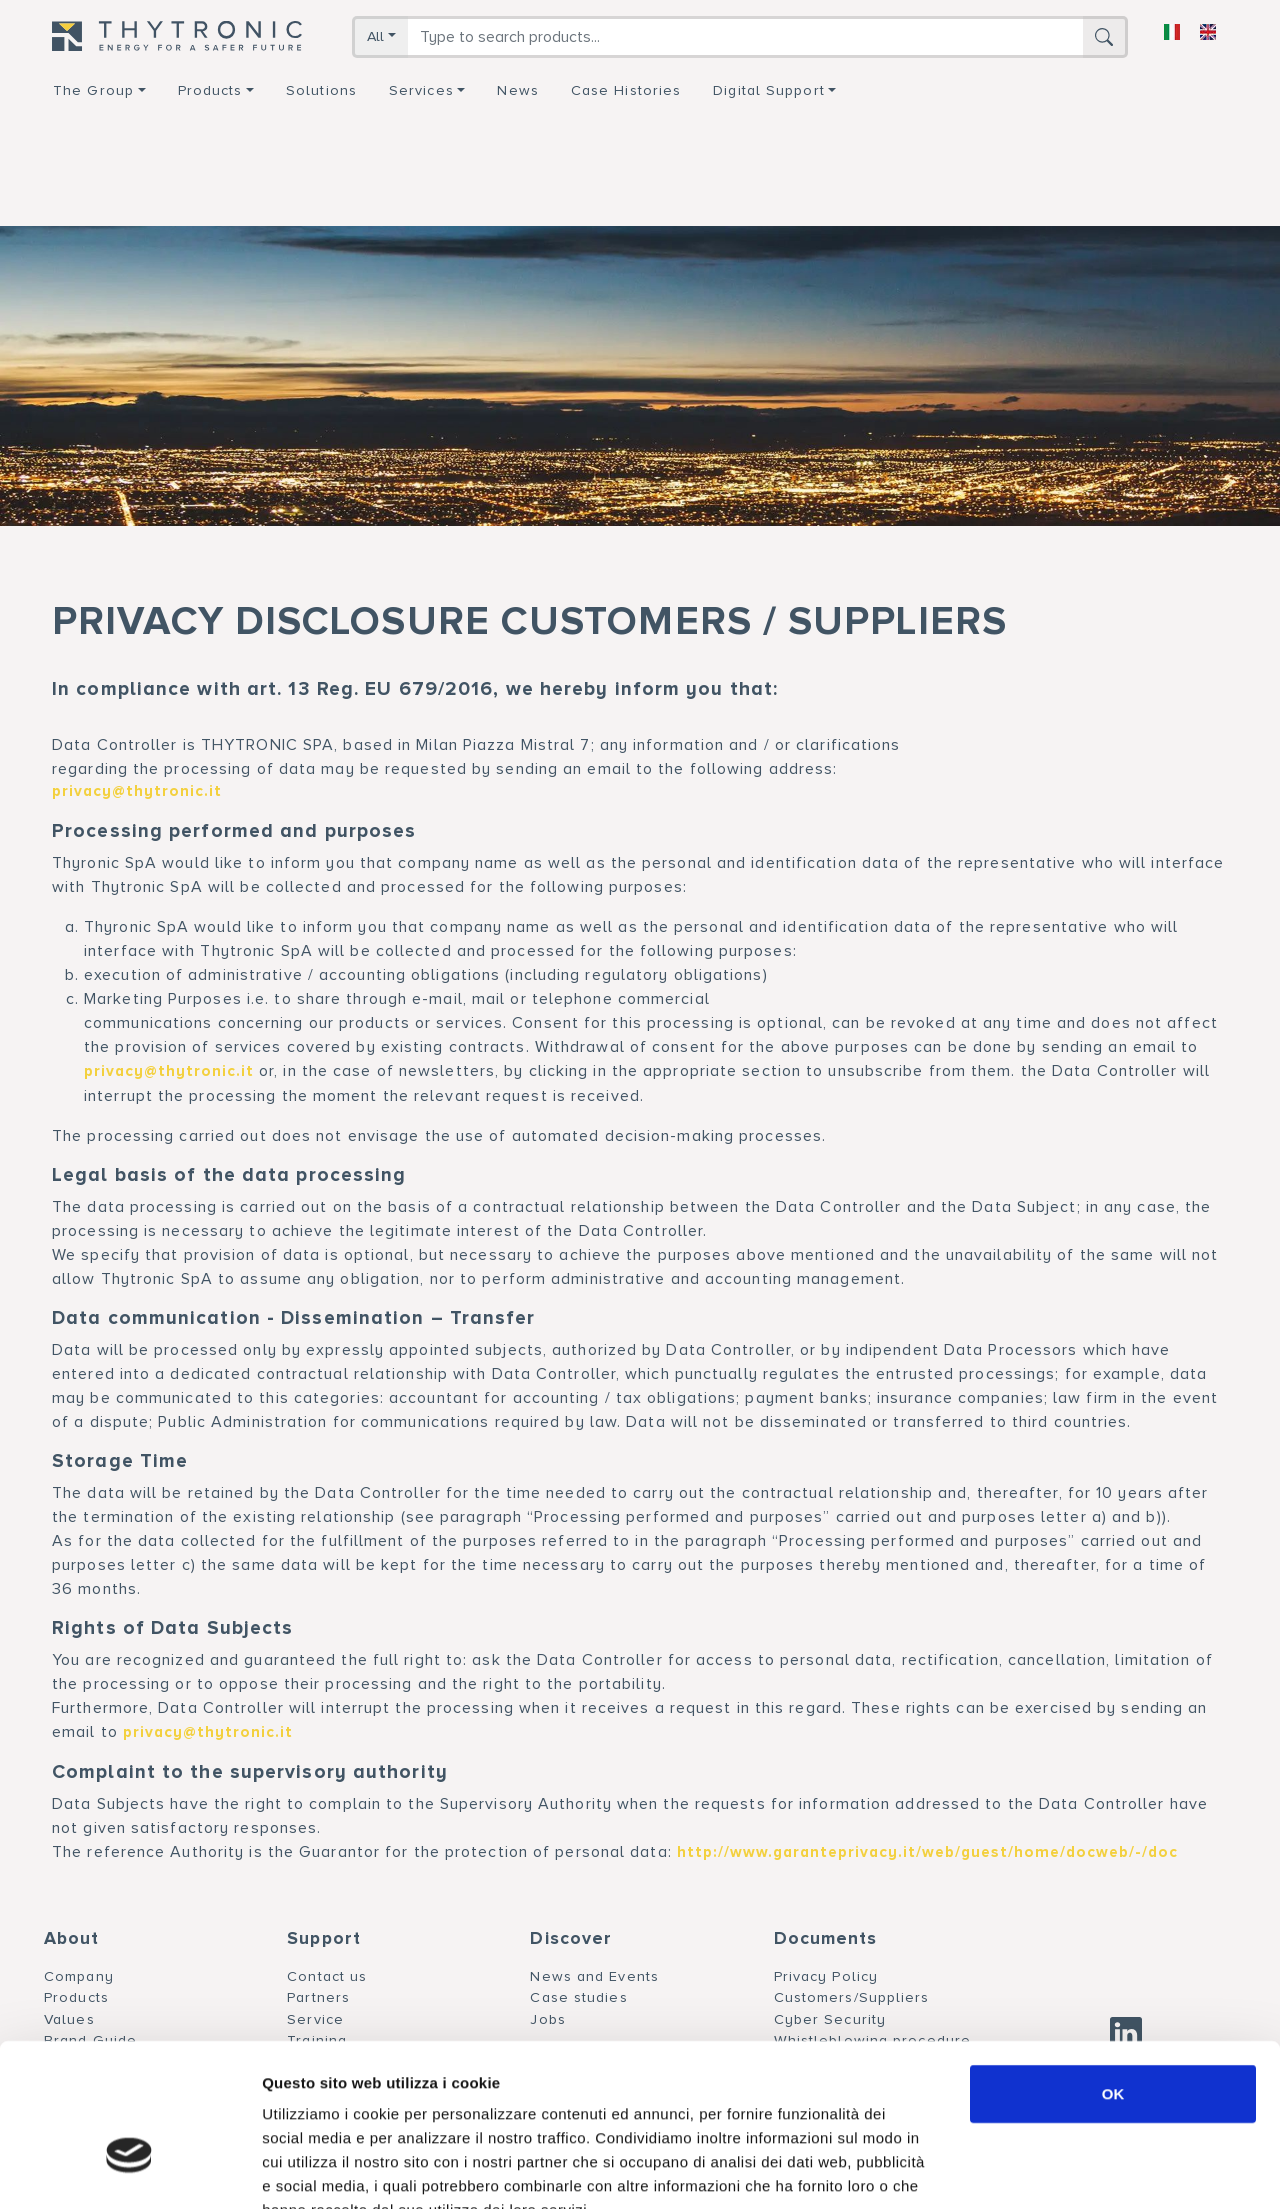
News (517, 90)
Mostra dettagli (1052, 2169)
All (375, 36)
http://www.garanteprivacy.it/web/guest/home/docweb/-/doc (927, 1852)
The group (93, 90)
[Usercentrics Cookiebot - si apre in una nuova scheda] (129, 2170)
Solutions (321, 90)
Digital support (769, 90)
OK (1113, 1972)
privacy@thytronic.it (137, 791)
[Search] (745, 37)
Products (210, 90)
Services (421, 90)
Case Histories (626, 90)
